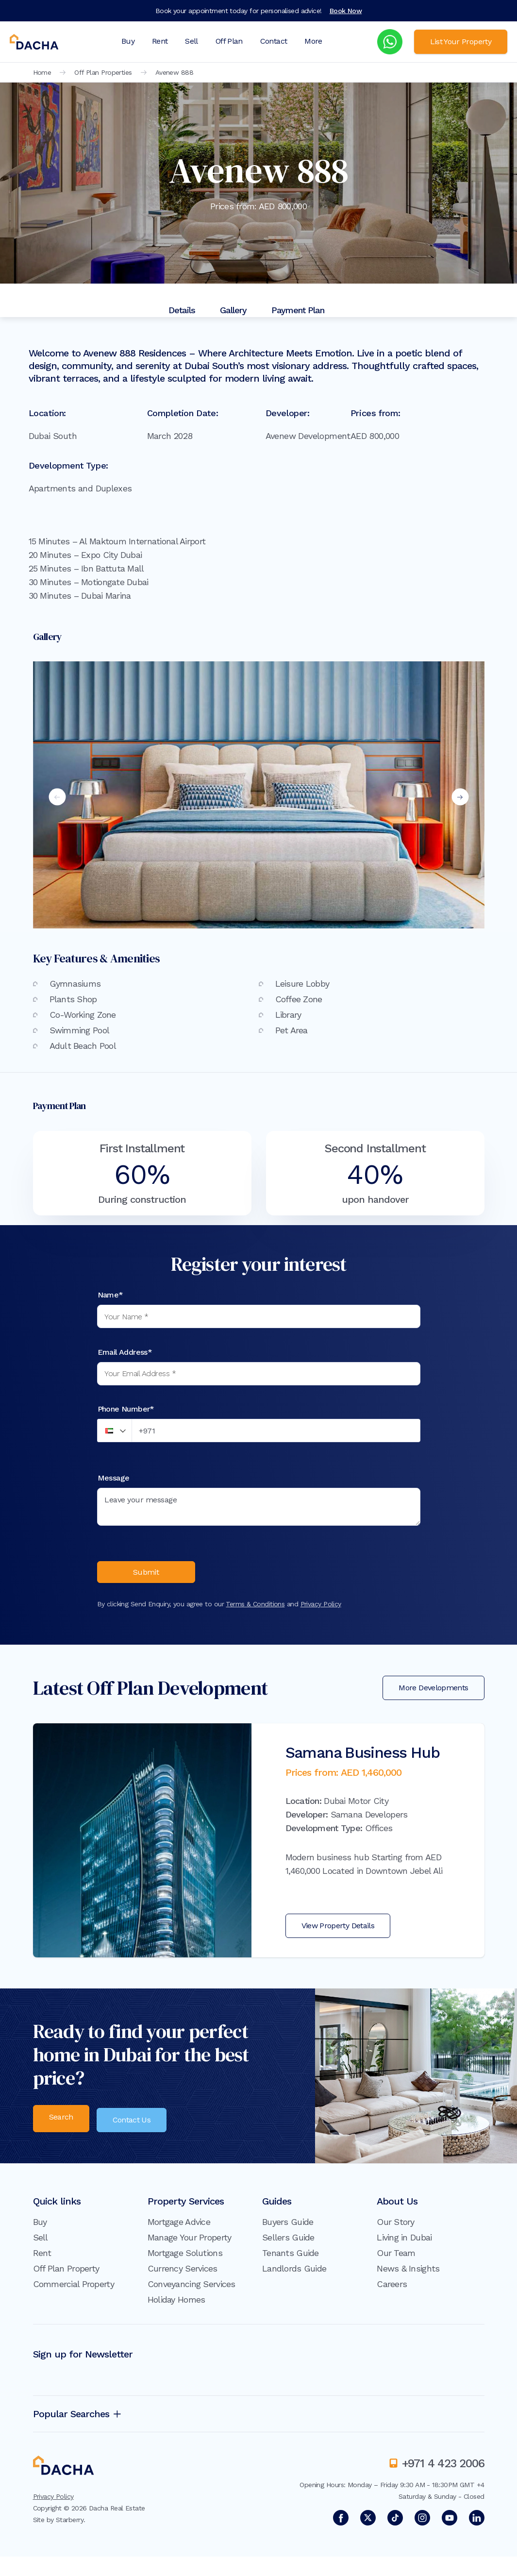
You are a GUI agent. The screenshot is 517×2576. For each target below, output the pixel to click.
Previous (57, 797)
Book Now (346, 11)
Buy (127, 41)
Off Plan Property (66, 2273)
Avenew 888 (174, 72)
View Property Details (338, 1932)
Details (181, 310)
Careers (392, 2288)
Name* (110, 1294)
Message (114, 1477)
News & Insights (408, 2273)
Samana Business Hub (362, 1760)
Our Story (396, 2226)
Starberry (69, 2524)
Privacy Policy (320, 1611)
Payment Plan (297, 310)
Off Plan (229, 41)
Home (42, 72)
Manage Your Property (190, 2242)
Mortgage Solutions (185, 2257)
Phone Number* (126, 1409)
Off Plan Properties (103, 72)
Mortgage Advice (179, 2226)
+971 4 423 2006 (443, 2468)
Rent (159, 41)
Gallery (233, 310)
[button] (114, 1430)
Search (61, 2124)
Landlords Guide (294, 2273)
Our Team (396, 2257)
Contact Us (136, 2124)
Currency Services (182, 2273)
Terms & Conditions (255, 1611)
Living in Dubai (404, 2242)
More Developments (433, 1695)
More (313, 41)
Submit (146, 1575)
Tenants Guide (290, 2257)
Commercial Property (73, 2288)
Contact (273, 41)
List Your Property (460, 41)
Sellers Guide (288, 2242)
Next (459, 797)
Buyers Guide (287, 2226)
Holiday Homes (176, 2304)
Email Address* (125, 1352)
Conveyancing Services (191, 2288)
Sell (191, 41)
